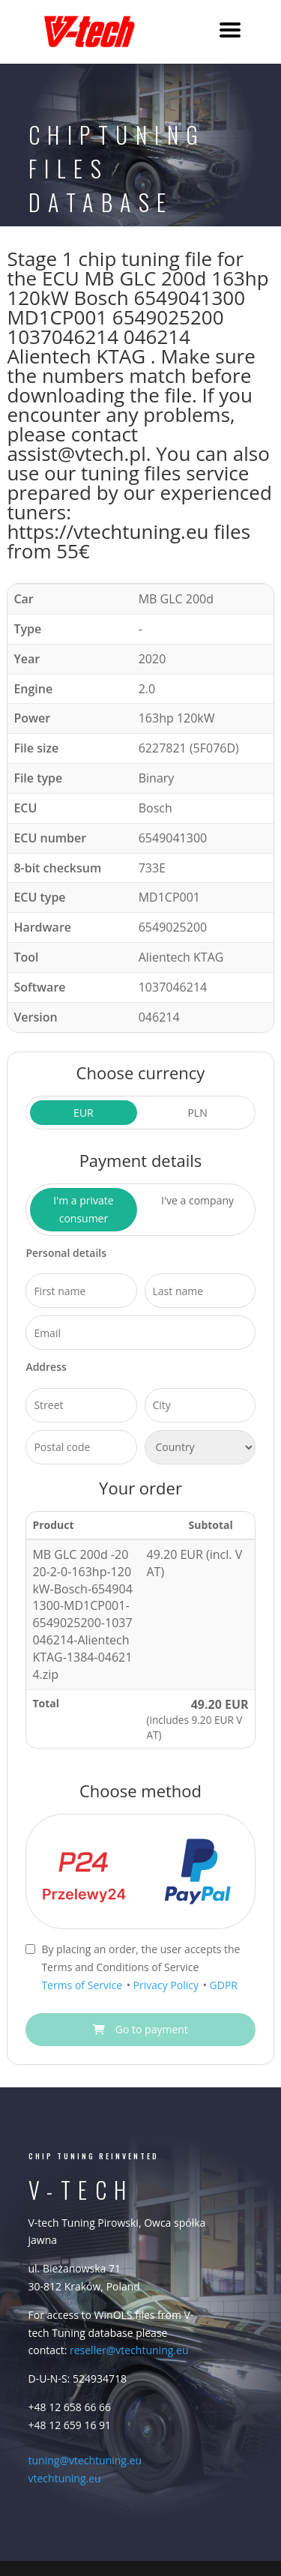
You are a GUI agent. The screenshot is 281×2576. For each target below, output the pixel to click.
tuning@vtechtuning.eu (85, 2460)
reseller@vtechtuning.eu (129, 2350)
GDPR (224, 1985)
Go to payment (140, 2029)
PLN (197, 1112)
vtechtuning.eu (64, 2478)
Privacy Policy (167, 1985)
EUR (83, 1112)
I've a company (197, 1200)
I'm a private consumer (83, 1209)
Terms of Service (82, 1985)
